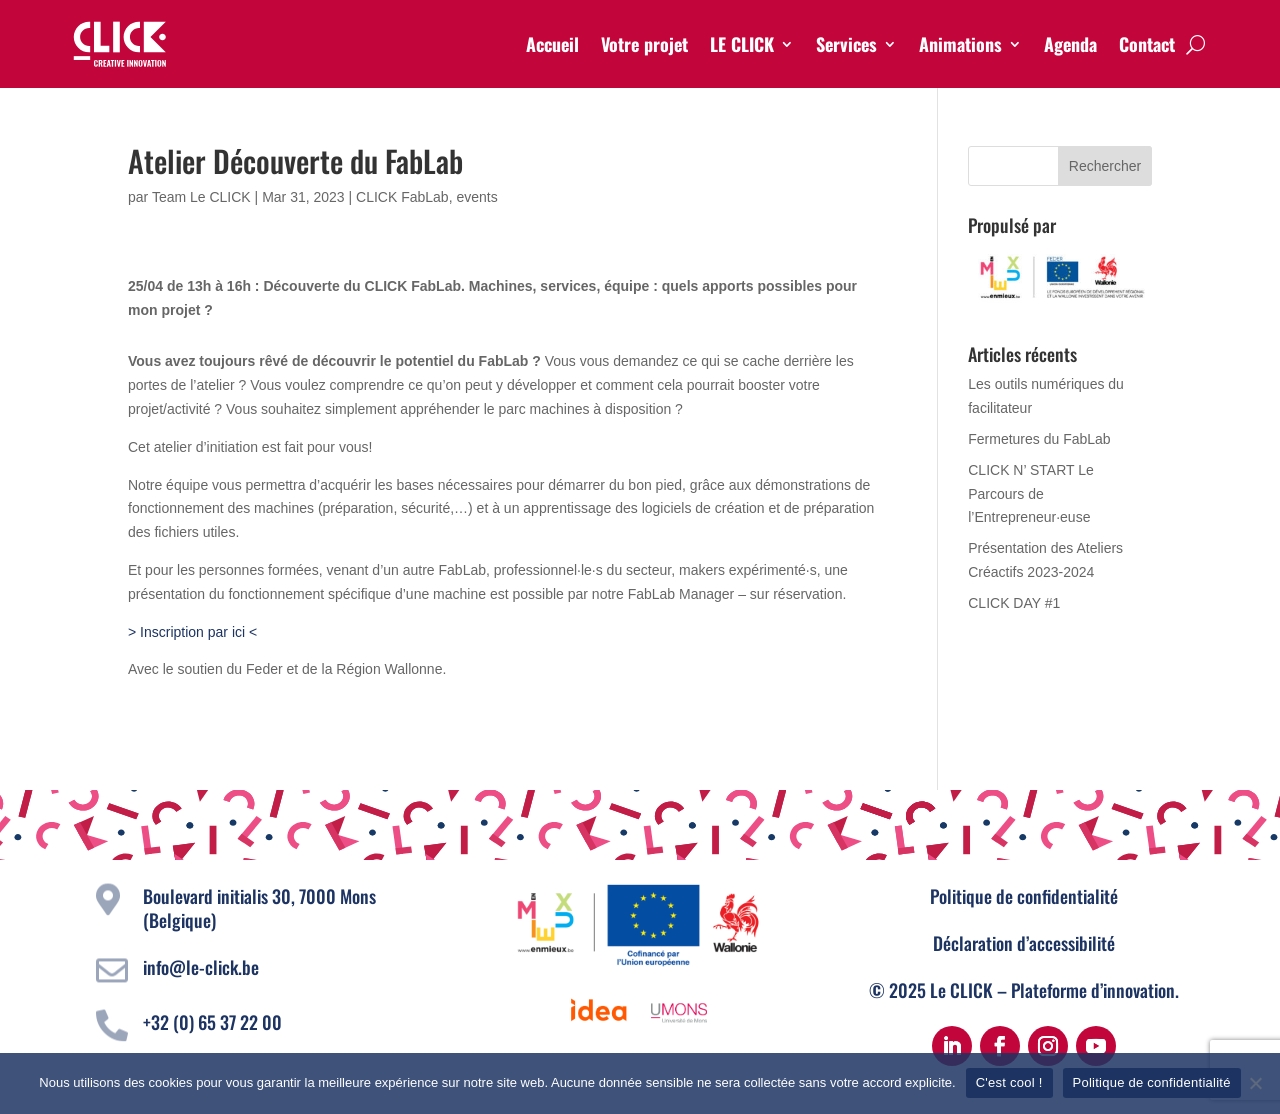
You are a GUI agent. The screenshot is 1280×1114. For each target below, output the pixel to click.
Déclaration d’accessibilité (1024, 943)
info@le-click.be (201, 967)
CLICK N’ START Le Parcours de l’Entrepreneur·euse (1031, 494)
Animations (960, 44)
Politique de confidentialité (1024, 896)
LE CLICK (742, 44)
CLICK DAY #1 (1014, 603)
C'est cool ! (1009, 1082)
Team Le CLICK (201, 197)
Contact (1147, 44)
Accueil (552, 44)
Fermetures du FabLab (1039, 439)
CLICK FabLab (402, 197)
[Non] (1255, 1083)
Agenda (1070, 44)
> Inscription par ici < (192, 632)
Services (846, 44)
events (476, 197)
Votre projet (644, 44)
